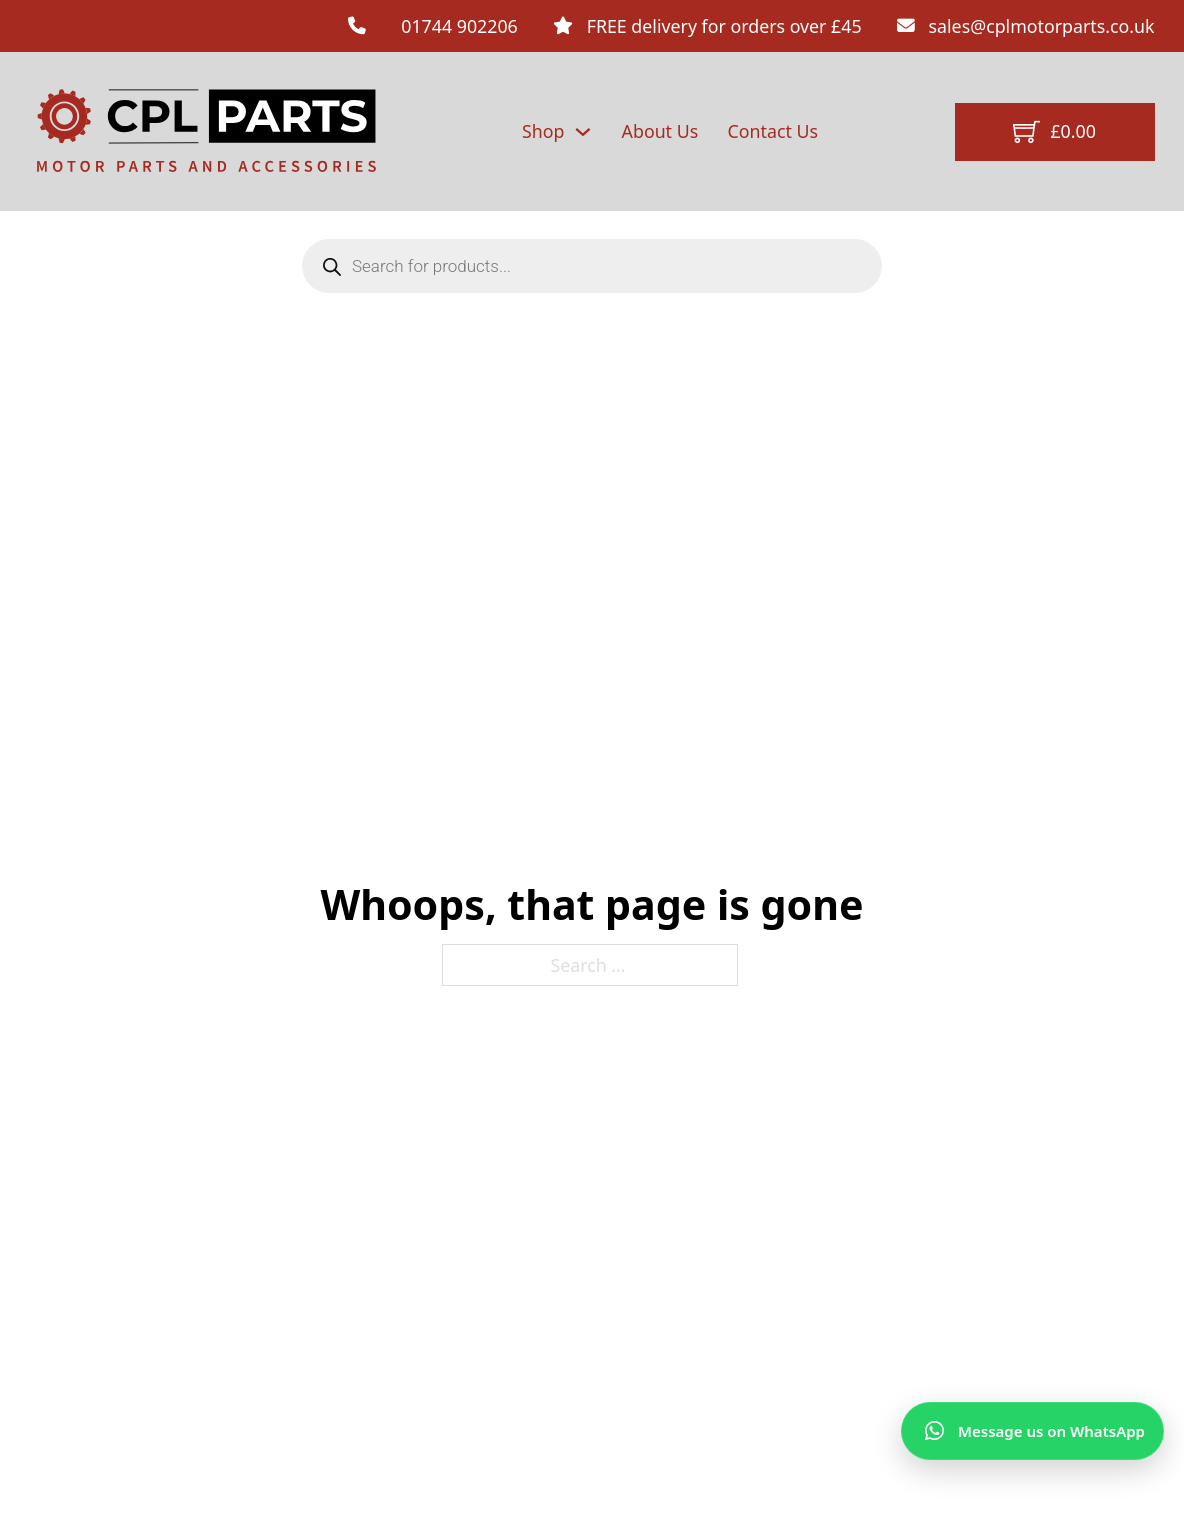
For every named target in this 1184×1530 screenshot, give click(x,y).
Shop (543, 131)
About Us (660, 131)
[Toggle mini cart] (1054, 131)
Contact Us (773, 131)
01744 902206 (459, 26)
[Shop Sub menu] (583, 132)
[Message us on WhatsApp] (1032, 1431)
